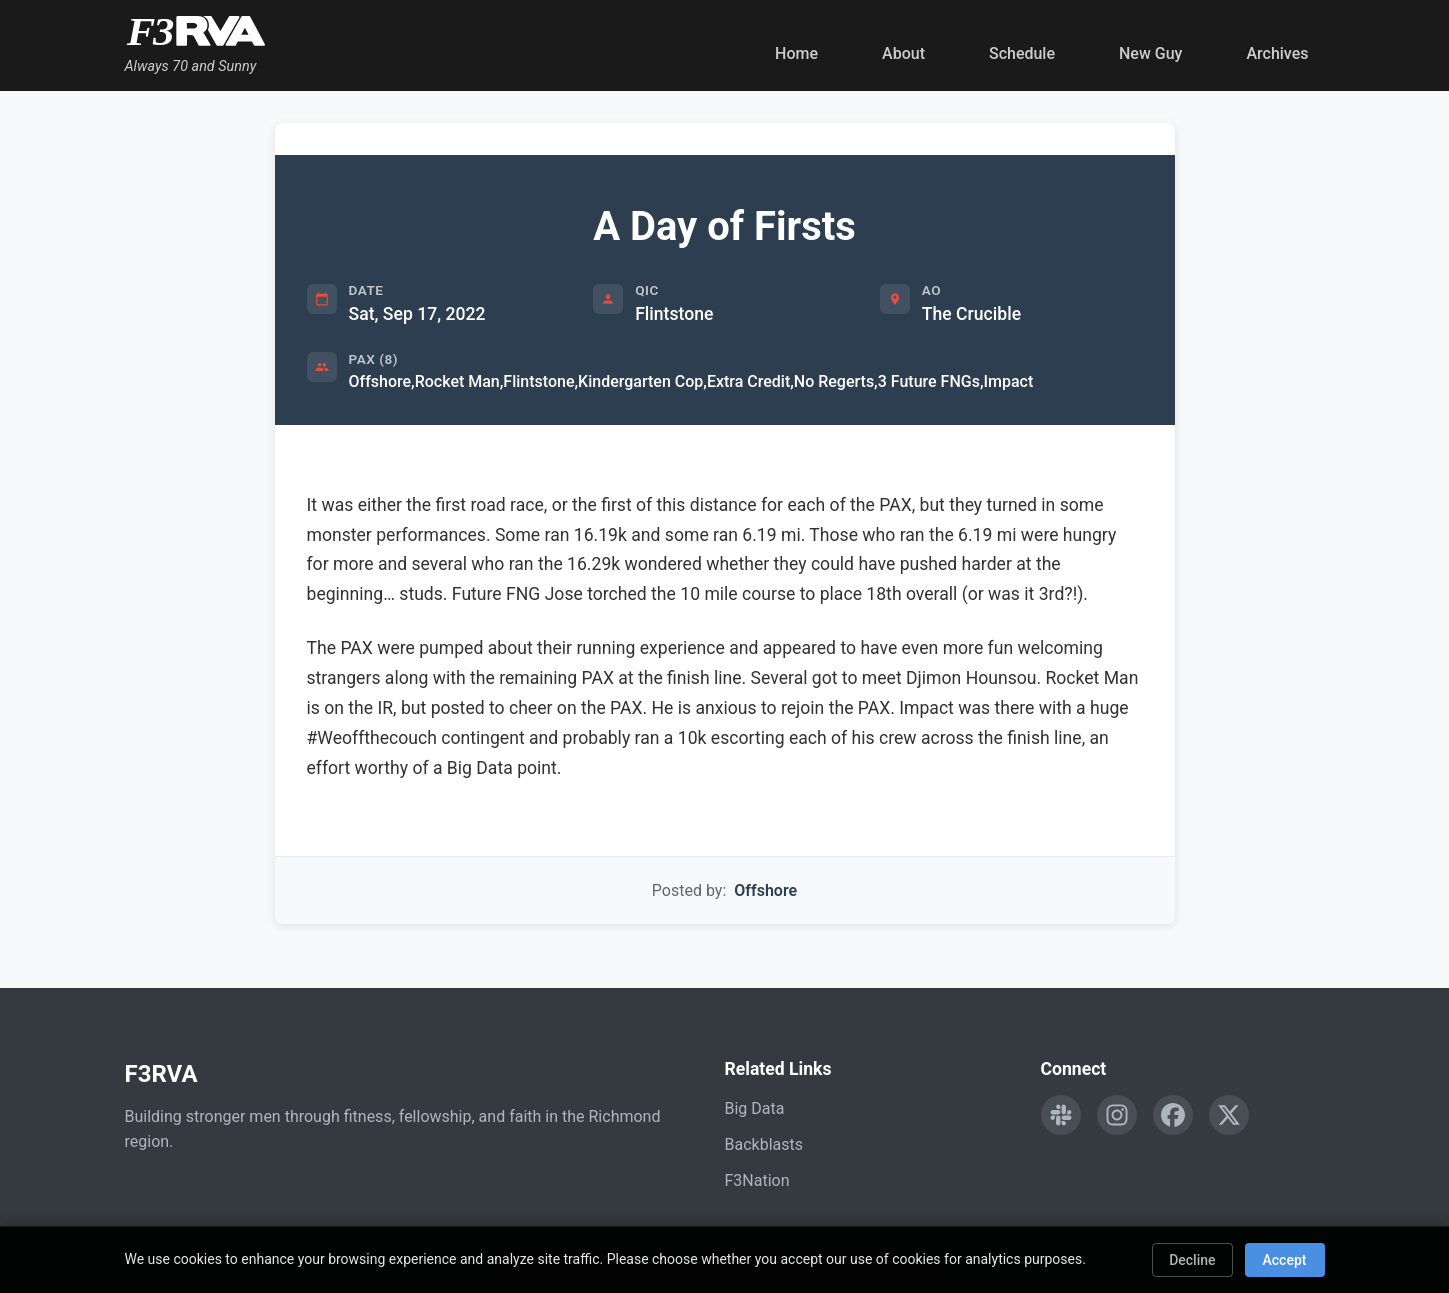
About (903, 53)
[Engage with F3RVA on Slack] (1061, 1115)
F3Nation (757, 1180)
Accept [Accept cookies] (1285, 1260)
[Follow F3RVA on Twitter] (1229, 1115)
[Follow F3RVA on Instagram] (1117, 1115)
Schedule (1022, 53)
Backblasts (764, 1144)
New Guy (1150, 53)
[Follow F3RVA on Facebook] (1173, 1115)
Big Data (755, 1108)
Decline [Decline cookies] (1192, 1260)
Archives (1277, 53)
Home (796, 53)
